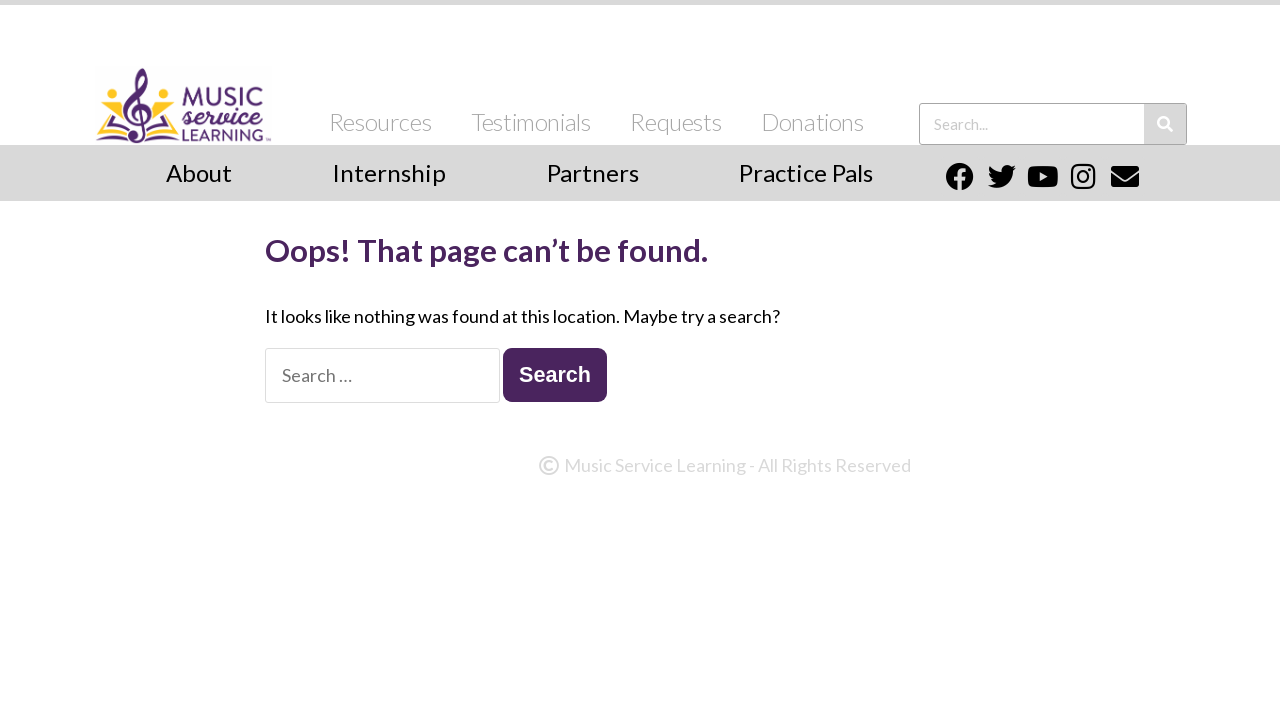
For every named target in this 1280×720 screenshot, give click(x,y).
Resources (380, 121)
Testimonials (530, 121)
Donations (812, 121)
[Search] (1165, 124)
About (199, 172)
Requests (675, 121)
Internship (389, 172)
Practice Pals (806, 172)
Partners (593, 172)
